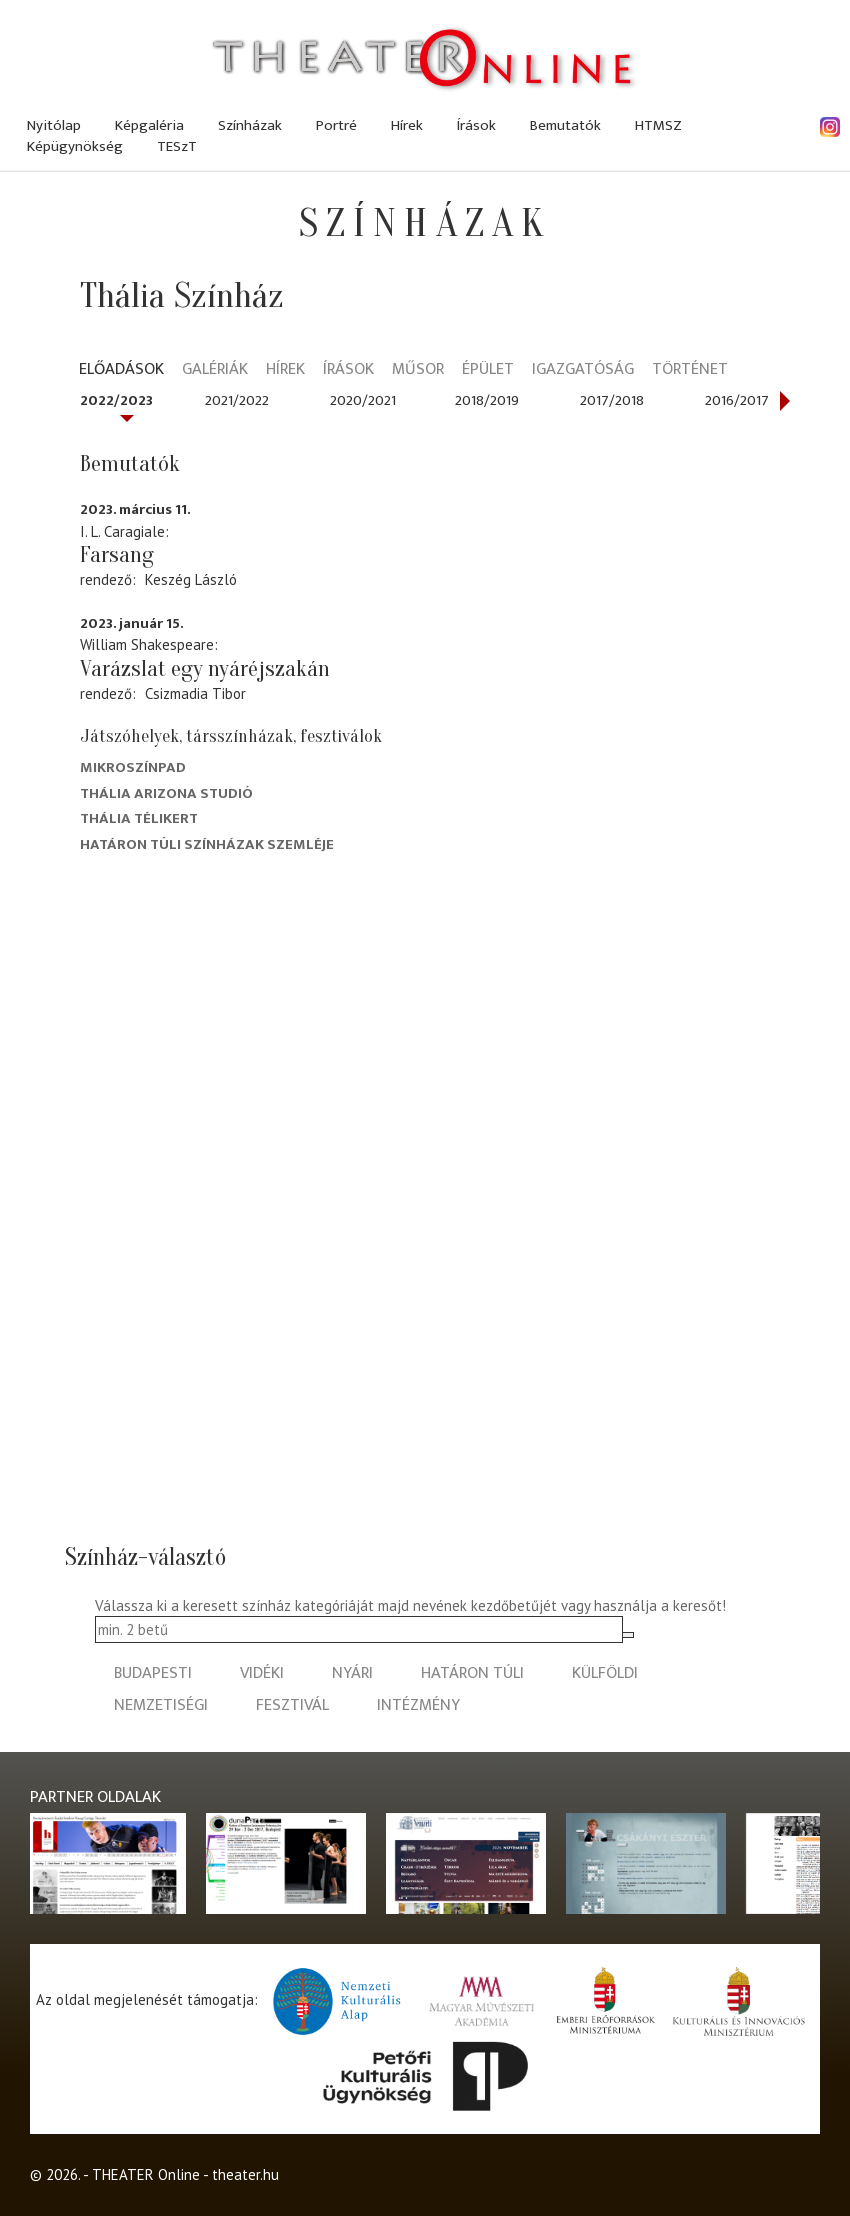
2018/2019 (487, 400)
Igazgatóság (583, 370)
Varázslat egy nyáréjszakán (205, 669)
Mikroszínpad (133, 767)
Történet (690, 370)
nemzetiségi (161, 1705)
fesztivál (292, 1705)
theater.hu (245, 2174)
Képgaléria (149, 125)
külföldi (605, 1673)
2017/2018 (612, 400)
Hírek (407, 125)
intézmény (418, 1705)
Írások (476, 125)
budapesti (153, 1673)
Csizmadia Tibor (195, 693)
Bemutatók (565, 125)
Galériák (215, 370)
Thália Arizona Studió (166, 793)
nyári (352, 1673)
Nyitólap (54, 125)
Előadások (121, 370)
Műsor (418, 370)
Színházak (250, 125)
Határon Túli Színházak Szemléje (207, 844)
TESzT (177, 146)
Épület (488, 370)
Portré (336, 125)
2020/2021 (363, 400)
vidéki (262, 1673)
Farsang (117, 555)
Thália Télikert (139, 818)
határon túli (472, 1673)
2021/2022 (237, 400)
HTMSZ (658, 125)
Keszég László (191, 579)
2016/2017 (737, 400)
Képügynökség (75, 146)
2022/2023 (116, 400)
